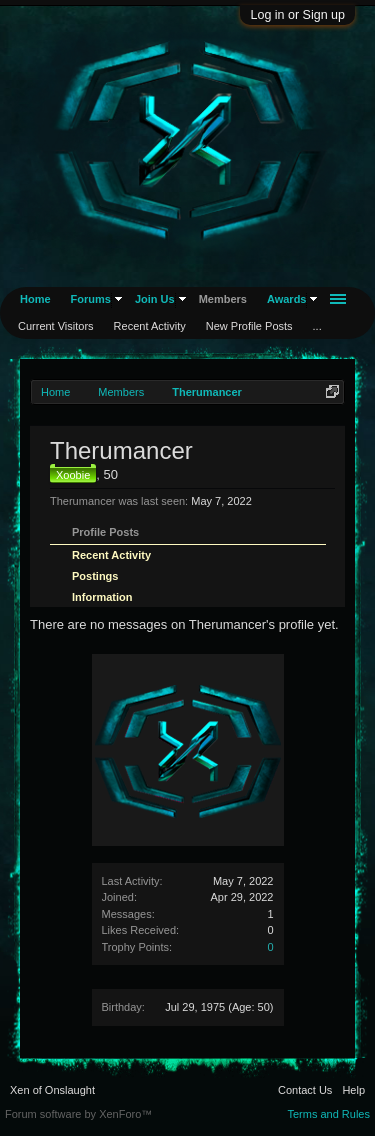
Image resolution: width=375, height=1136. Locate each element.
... (317, 326)
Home (35, 299)
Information (102, 597)
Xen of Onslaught (52, 1090)
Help (353, 1090)
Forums (91, 299)
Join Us (155, 299)
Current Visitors (56, 326)
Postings (95, 576)
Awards (287, 299)
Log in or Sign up (297, 15)
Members (223, 299)
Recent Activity (111, 555)
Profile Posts (105, 532)
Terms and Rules (328, 1114)
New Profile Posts (249, 326)
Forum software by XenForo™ (78, 1114)
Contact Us (305, 1090)
